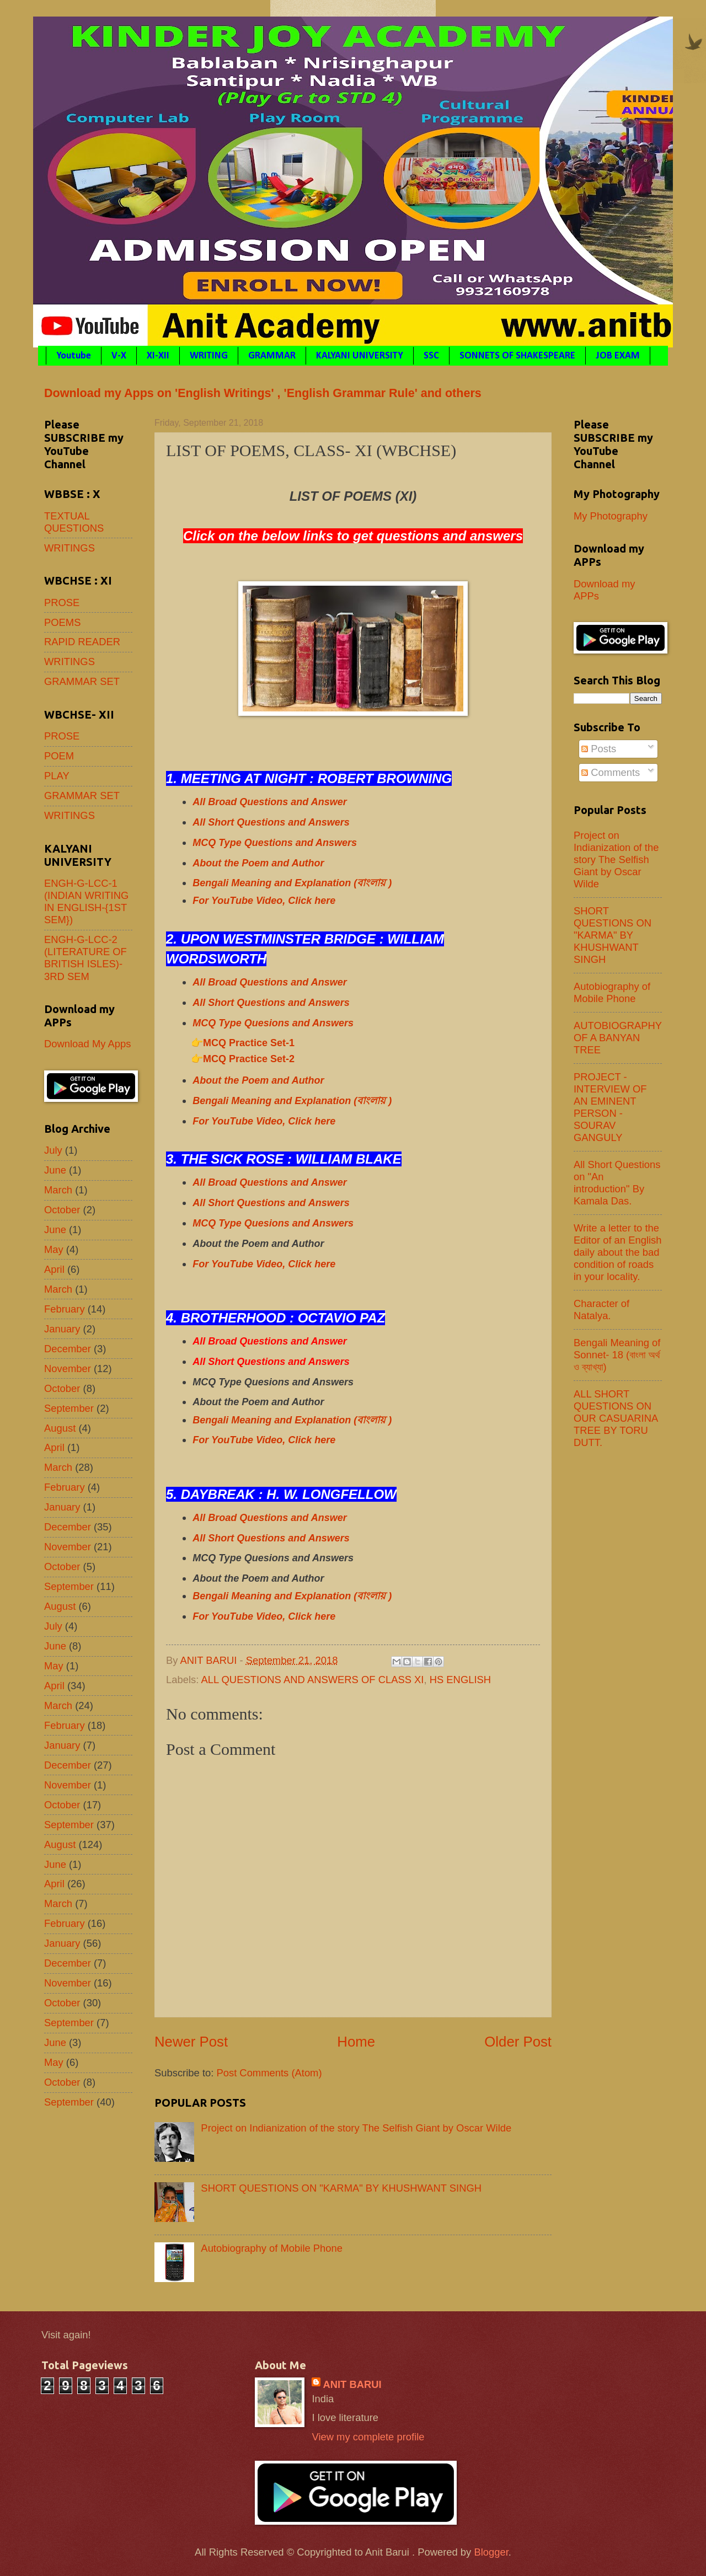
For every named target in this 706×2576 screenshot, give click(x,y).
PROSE (61, 602)
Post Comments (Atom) (269, 2073)
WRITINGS (69, 548)
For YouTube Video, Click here (263, 900)
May (53, 1249)
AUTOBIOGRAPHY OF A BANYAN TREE (618, 1038)
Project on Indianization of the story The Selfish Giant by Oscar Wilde (356, 2128)
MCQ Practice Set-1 (249, 1042)
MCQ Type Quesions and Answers (273, 1023)
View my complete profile (368, 2437)
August (60, 1428)
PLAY (56, 775)
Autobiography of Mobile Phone (272, 2248)
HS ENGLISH (460, 1679)
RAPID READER (82, 641)
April (54, 1269)
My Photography (611, 516)
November (67, 1368)
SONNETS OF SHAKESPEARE (517, 356)
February (64, 1309)
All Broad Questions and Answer (269, 801)
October (62, 1209)
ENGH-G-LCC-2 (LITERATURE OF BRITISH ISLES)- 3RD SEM (85, 958)
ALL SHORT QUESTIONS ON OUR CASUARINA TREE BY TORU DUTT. (615, 1418)
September (69, 1408)
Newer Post (191, 2041)
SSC (431, 356)
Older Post (518, 2041)
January (62, 1329)
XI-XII (158, 356)
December (67, 1348)
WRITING (209, 356)
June (55, 1170)
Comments (610, 772)
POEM (59, 756)
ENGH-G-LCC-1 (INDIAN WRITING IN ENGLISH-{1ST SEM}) (86, 901)
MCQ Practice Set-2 (249, 1058)
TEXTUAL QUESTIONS (74, 522)
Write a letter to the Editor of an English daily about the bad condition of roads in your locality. (617, 1252)
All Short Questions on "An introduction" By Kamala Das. (617, 1183)
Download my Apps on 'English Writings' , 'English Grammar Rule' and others (263, 393)
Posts (598, 748)
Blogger (491, 2552)
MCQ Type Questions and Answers (274, 842)
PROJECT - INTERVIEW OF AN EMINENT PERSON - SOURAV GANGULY (610, 1107)
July (53, 1150)
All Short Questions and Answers (270, 822)
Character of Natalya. (601, 1309)
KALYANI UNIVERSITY (359, 356)
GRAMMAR (272, 356)
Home (356, 2041)
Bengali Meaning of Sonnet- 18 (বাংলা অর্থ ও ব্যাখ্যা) (617, 1355)
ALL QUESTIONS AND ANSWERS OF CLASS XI (312, 1679)
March (58, 1190)
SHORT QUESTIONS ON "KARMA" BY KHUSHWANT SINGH (341, 2188)
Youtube (73, 356)
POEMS (62, 622)
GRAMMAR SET (82, 681)
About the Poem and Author (258, 863)
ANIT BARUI (352, 2384)
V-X (118, 356)
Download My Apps (87, 1043)
